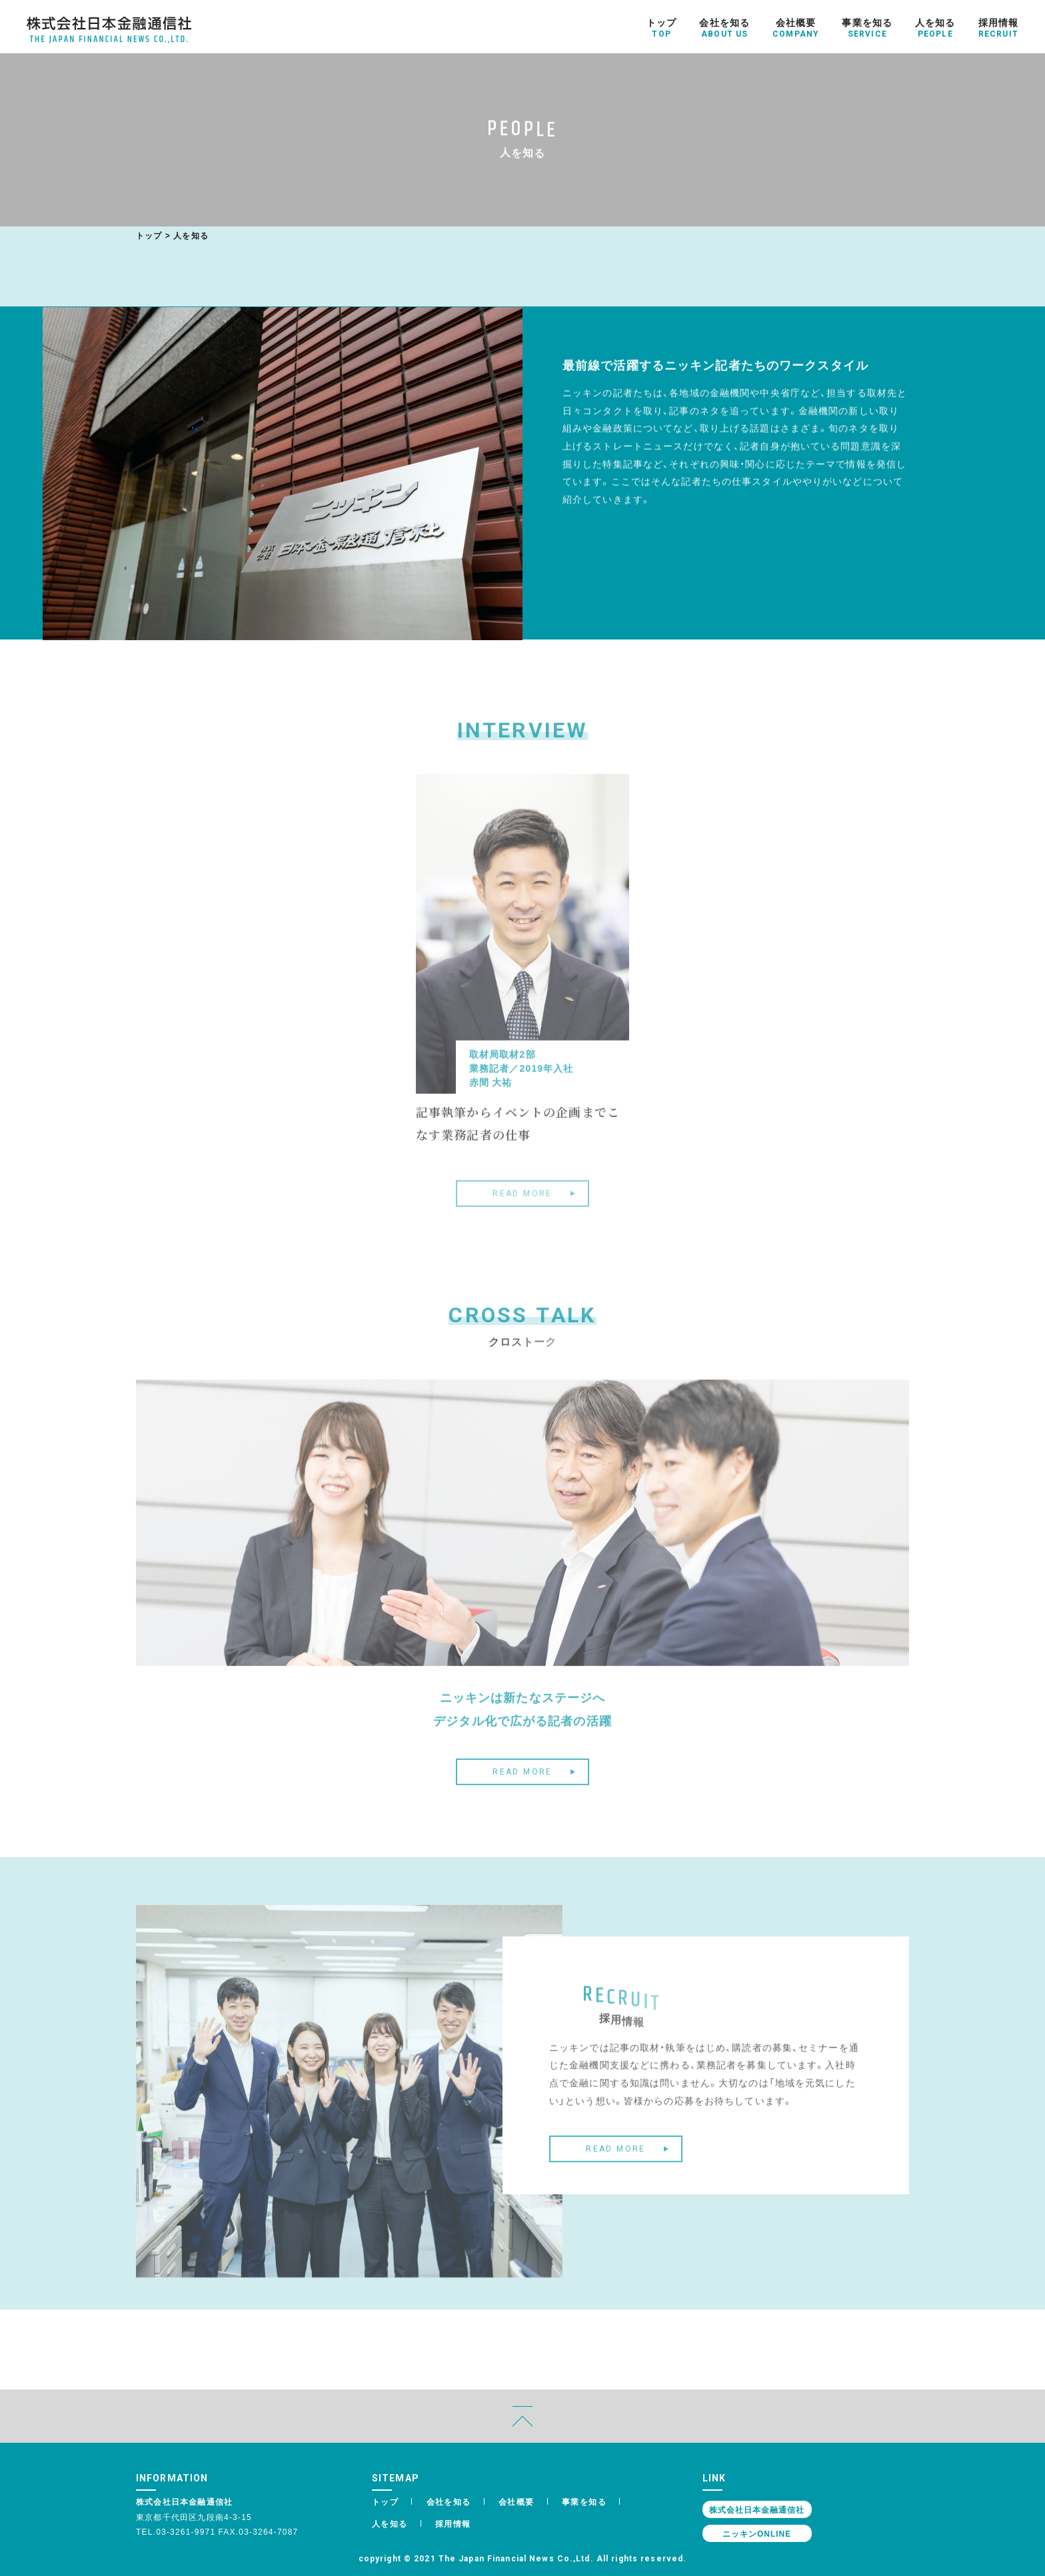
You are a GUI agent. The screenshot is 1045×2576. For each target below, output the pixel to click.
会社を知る (449, 2501)
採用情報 (453, 2523)
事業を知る (584, 2501)
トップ (149, 235)
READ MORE (522, 1788)
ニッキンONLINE (756, 2533)
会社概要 (516, 2501)
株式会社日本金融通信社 (756, 2509)
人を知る (390, 2523)
